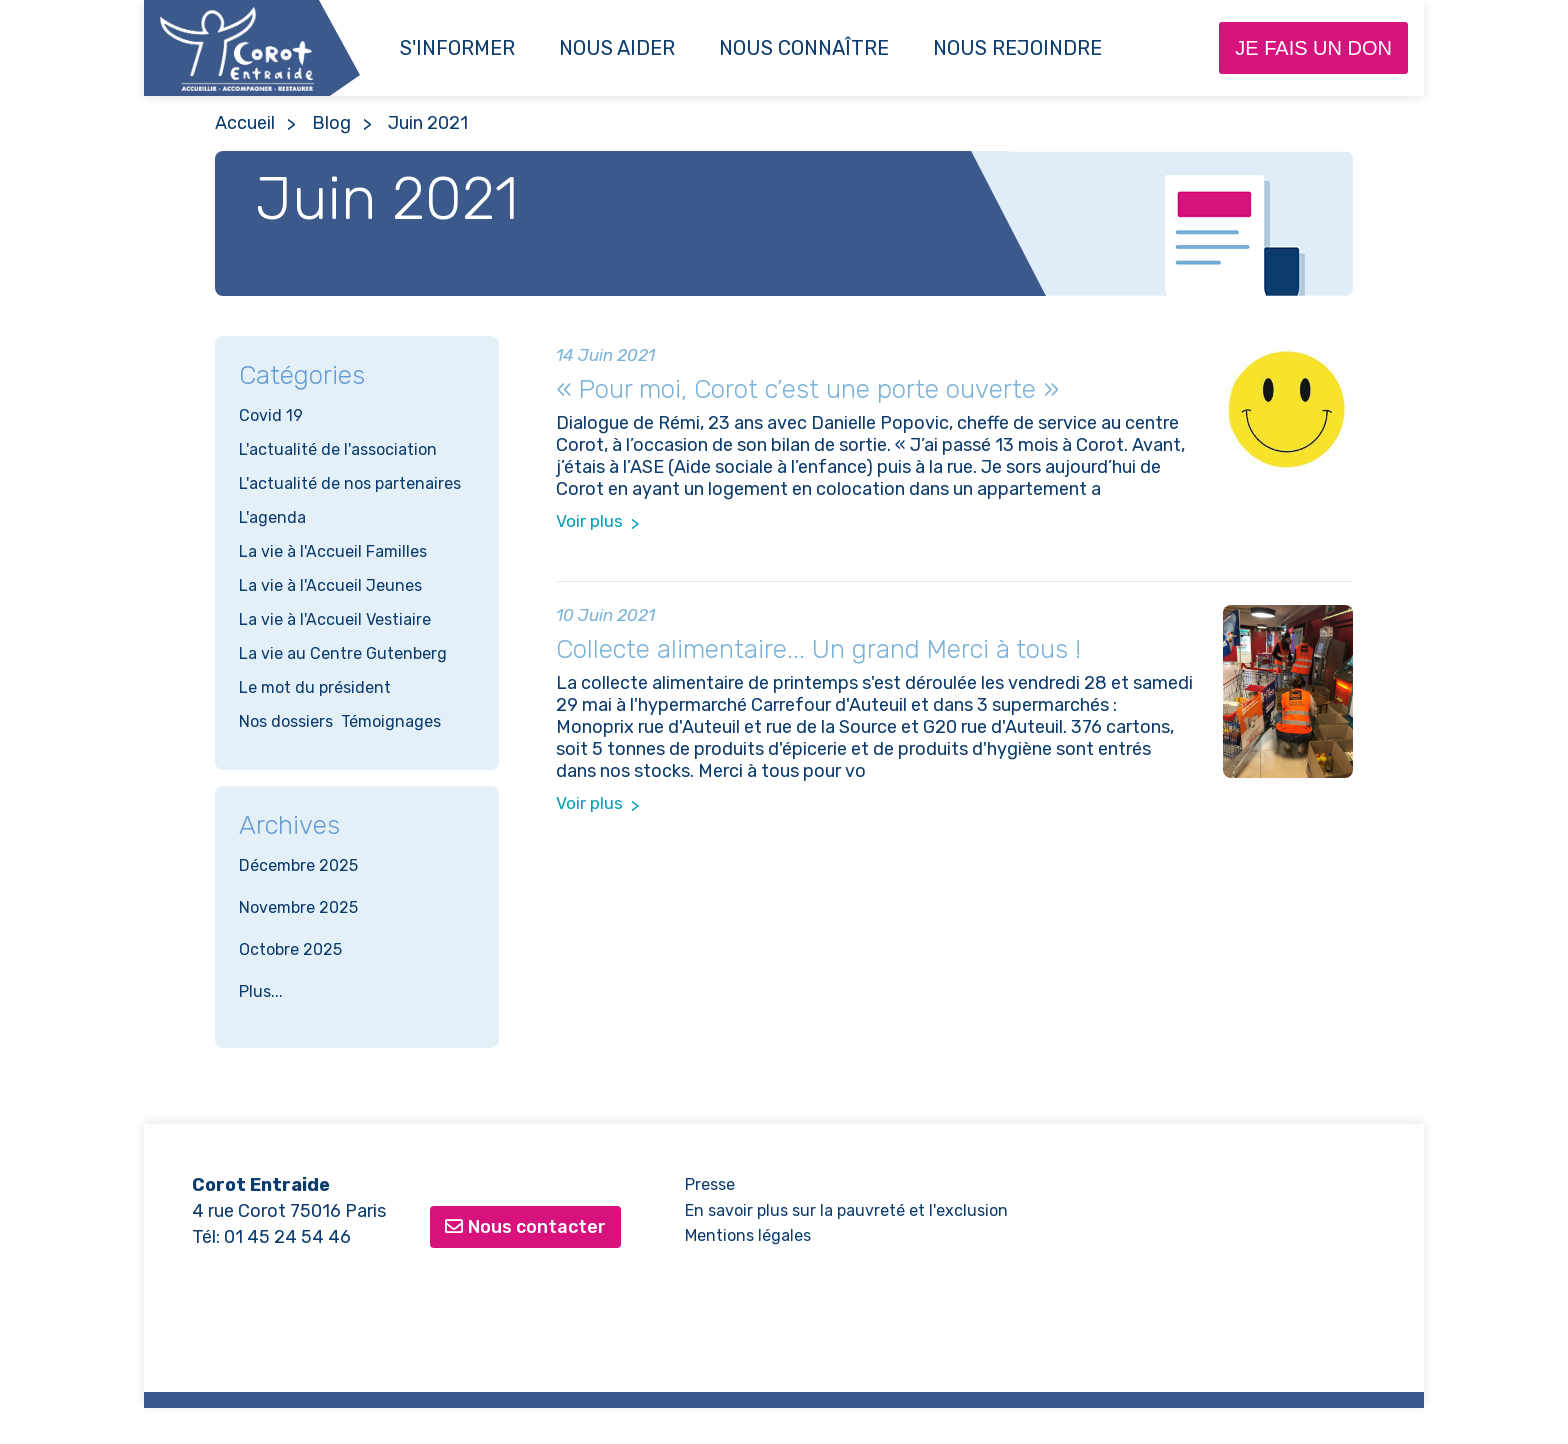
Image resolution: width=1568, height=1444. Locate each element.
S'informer (457, 48)
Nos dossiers (286, 721)
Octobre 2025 (290, 949)
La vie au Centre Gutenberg (343, 653)
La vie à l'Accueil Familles (333, 551)
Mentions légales (748, 1235)
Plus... (261, 991)
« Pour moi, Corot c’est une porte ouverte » (807, 389)
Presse (710, 1184)
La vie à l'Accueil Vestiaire (335, 619)
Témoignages (391, 721)
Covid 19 (271, 415)
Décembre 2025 (298, 865)
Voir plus (589, 521)
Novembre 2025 (298, 907)
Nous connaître (804, 48)
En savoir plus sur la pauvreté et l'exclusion (846, 1210)
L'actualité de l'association (338, 449)
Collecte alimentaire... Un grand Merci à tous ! (818, 649)
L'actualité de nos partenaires (350, 483)
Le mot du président (315, 687)
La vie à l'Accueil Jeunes (330, 585)
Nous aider (617, 48)
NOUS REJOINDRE (1017, 48)
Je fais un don (1313, 48)
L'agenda (272, 517)
